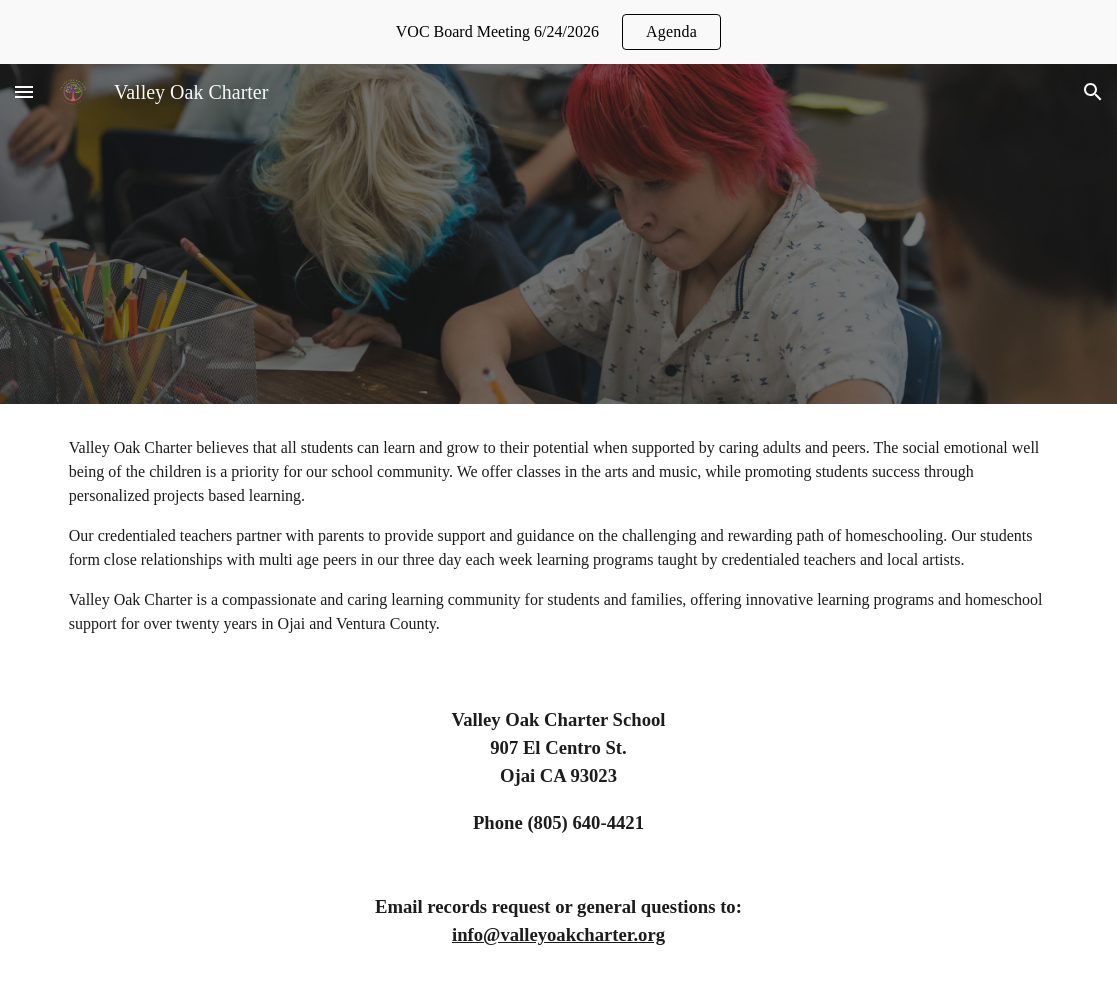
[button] (24, 91)
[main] (559, 536)
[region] (558, 32)
